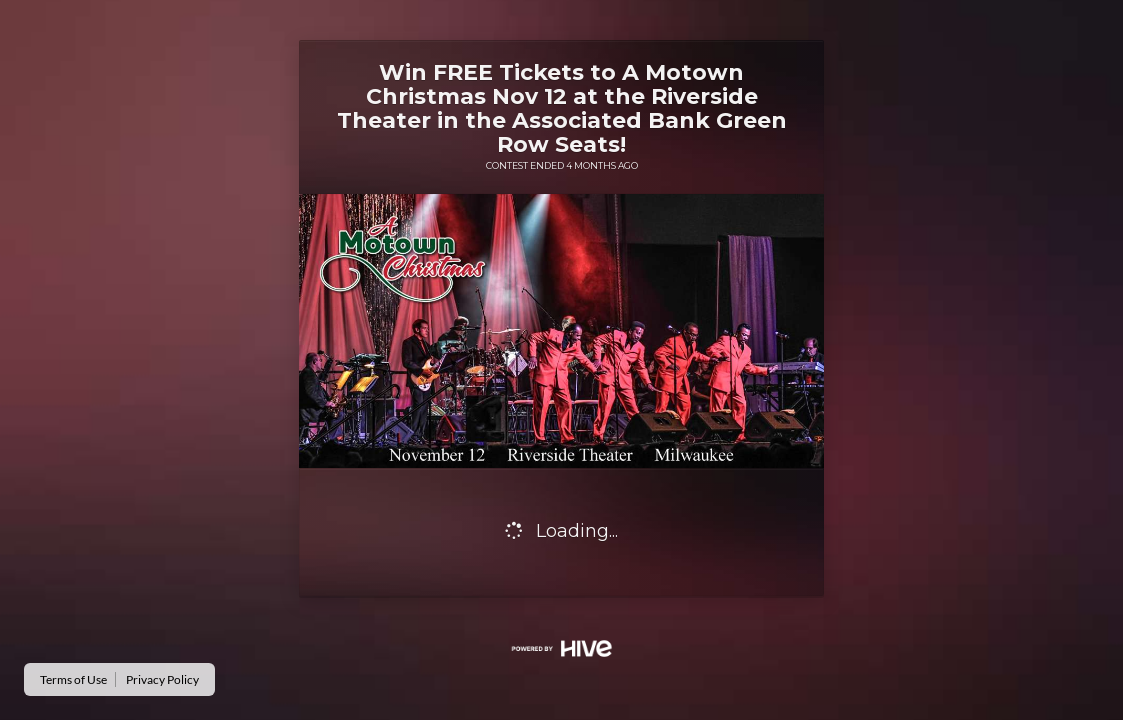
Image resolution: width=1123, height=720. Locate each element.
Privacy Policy (162, 679)
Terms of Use (73, 679)
